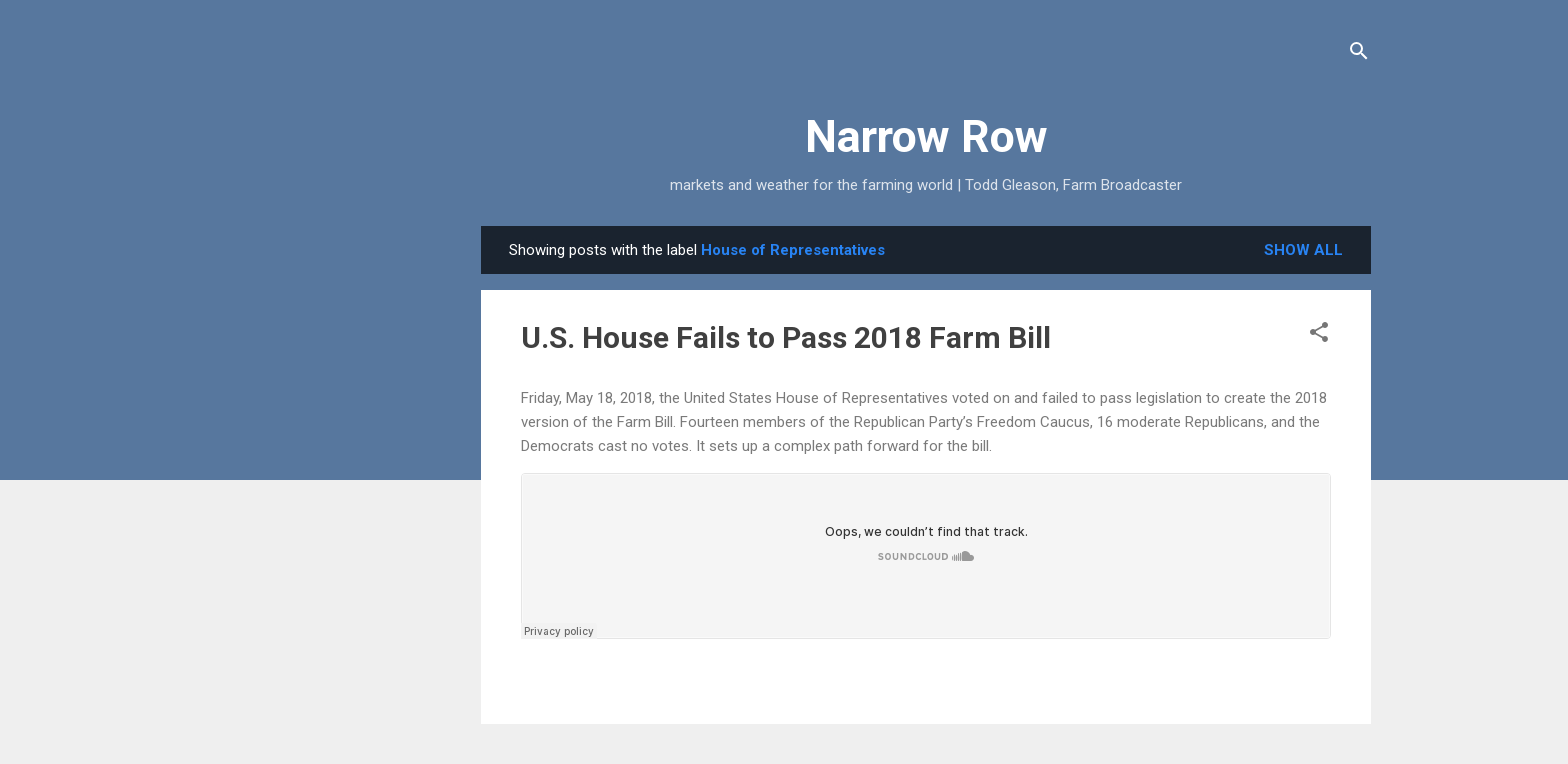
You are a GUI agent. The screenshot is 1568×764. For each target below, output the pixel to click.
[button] (1319, 335)
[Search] (1359, 54)
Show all (1303, 250)
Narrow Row (926, 136)
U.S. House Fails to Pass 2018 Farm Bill (786, 337)
